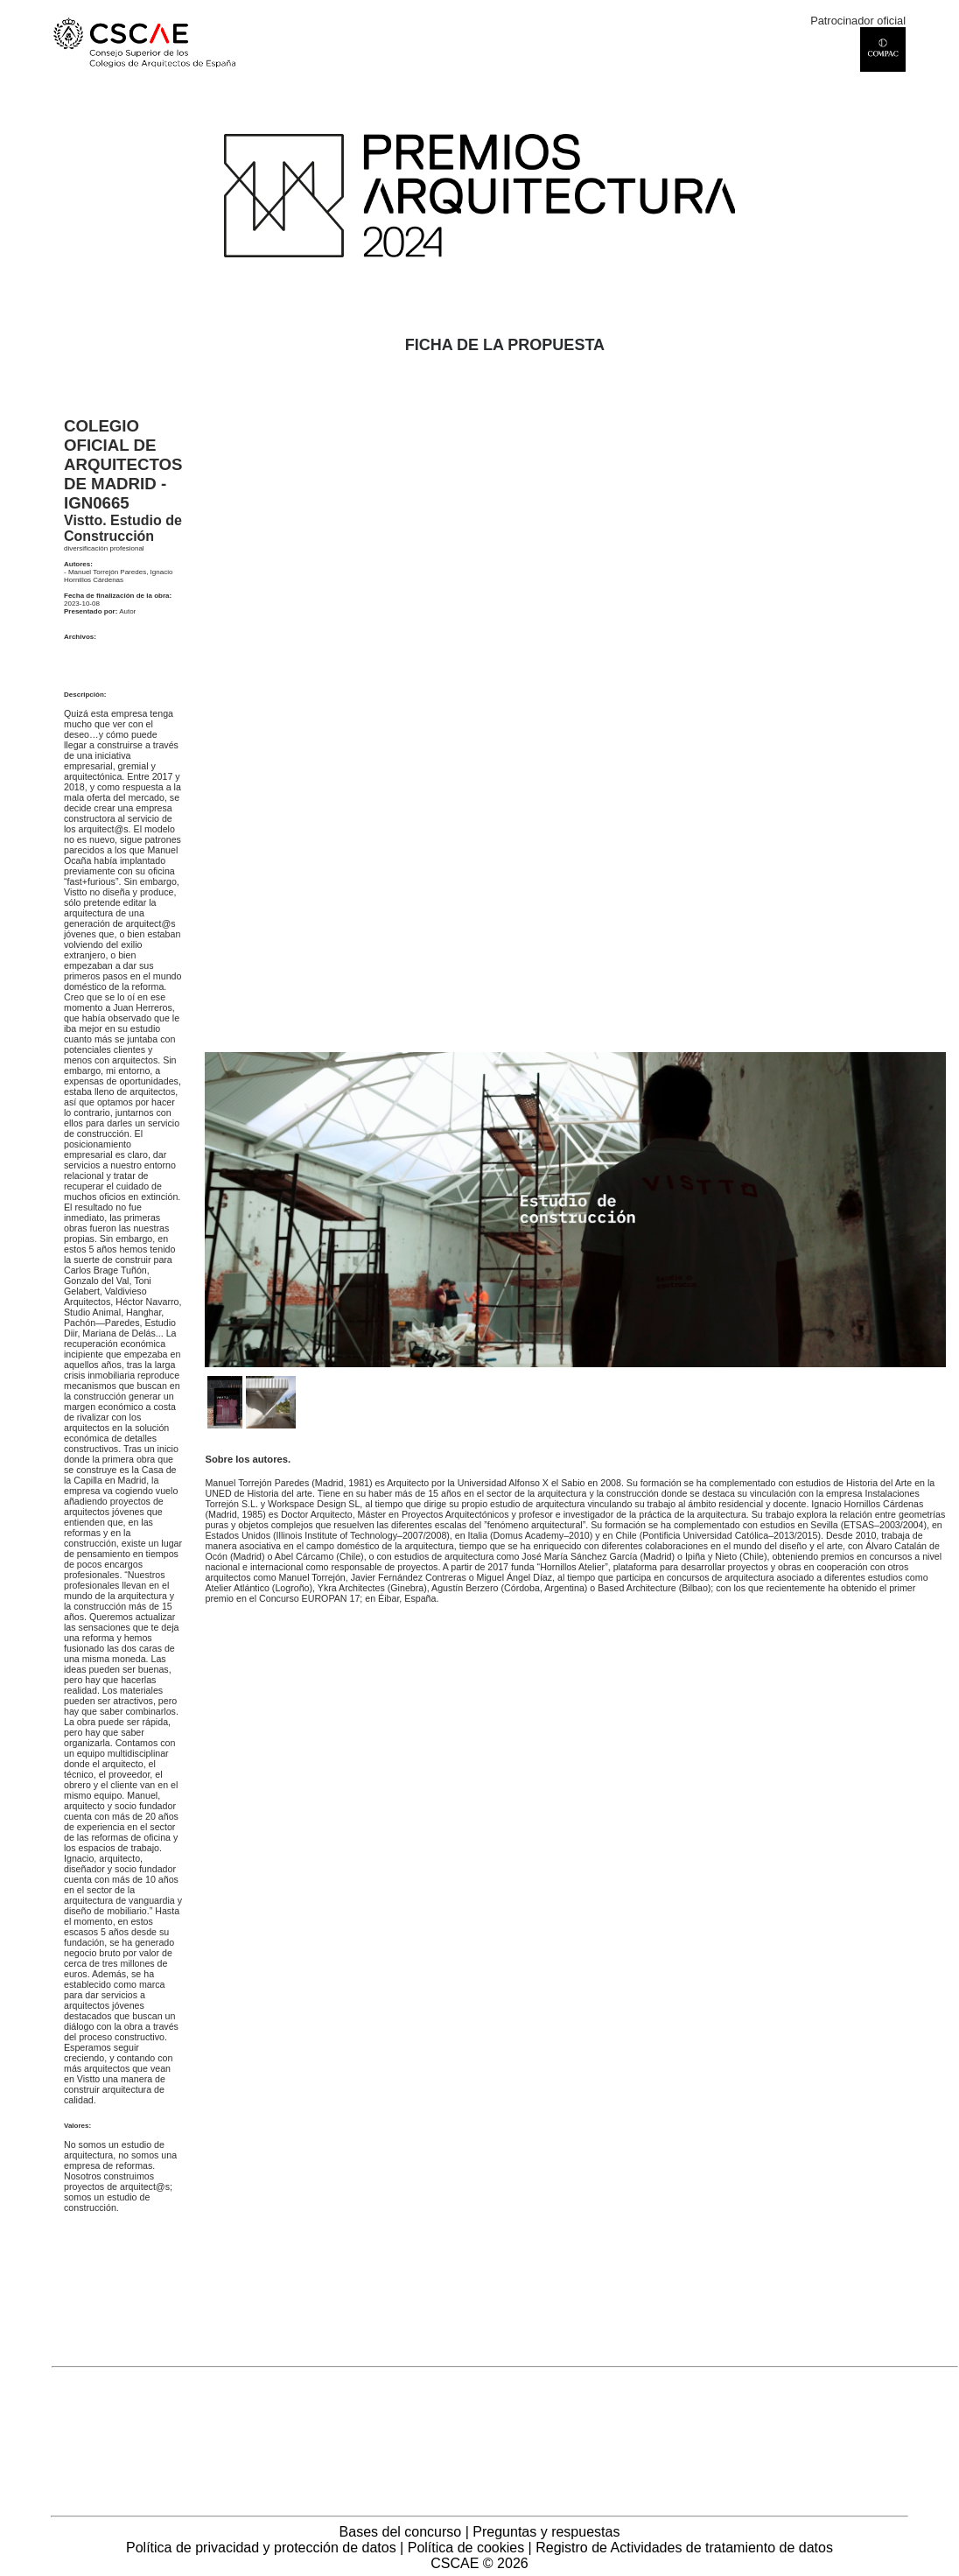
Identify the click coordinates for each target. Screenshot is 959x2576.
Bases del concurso (401, 2531)
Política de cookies (466, 2547)
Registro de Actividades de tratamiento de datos (684, 2547)
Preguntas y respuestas (546, 2531)
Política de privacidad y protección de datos (261, 2547)
